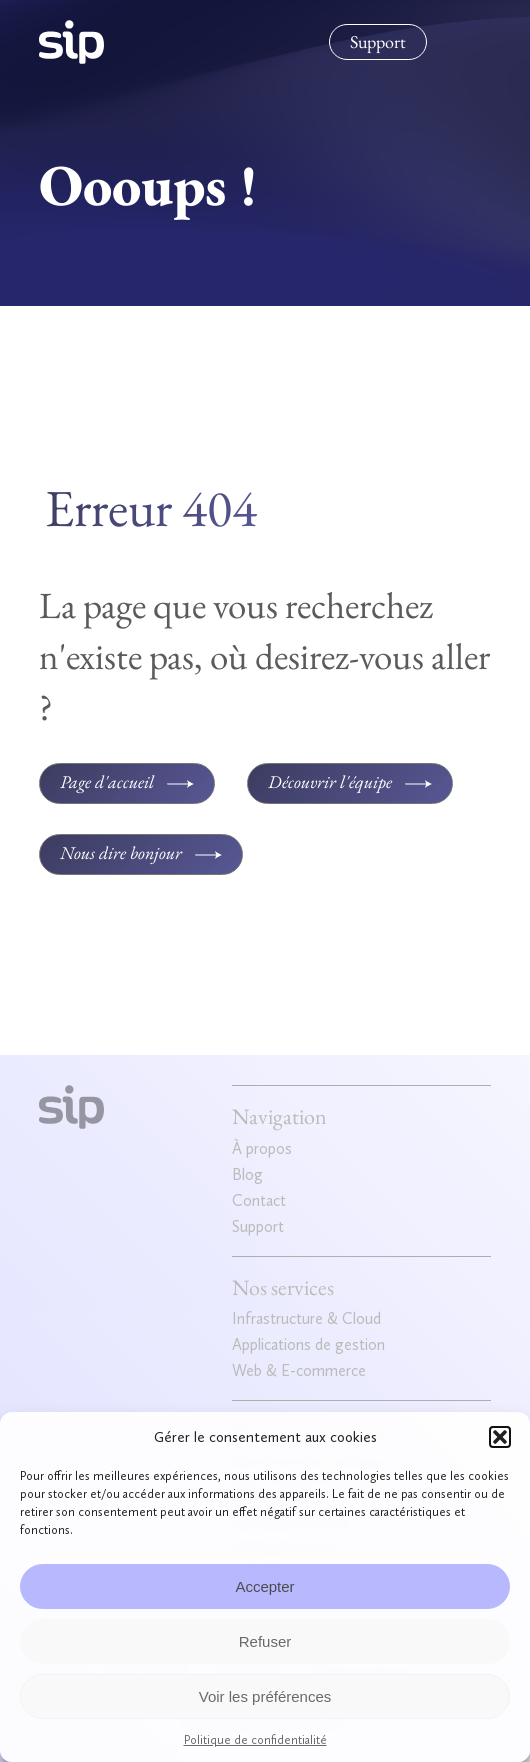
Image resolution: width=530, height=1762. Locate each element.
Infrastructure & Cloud (306, 1319)
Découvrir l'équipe (330, 781)
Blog (247, 1175)
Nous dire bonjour (121, 852)
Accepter (264, 1586)
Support (378, 41)
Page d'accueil (107, 781)
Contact (259, 1201)
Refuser (265, 1641)
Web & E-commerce (299, 1371)
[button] (500, 1437)
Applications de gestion (308, 1345)
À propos (262, 1149)
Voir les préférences (265, 1696)
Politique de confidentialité (255, 1740)
